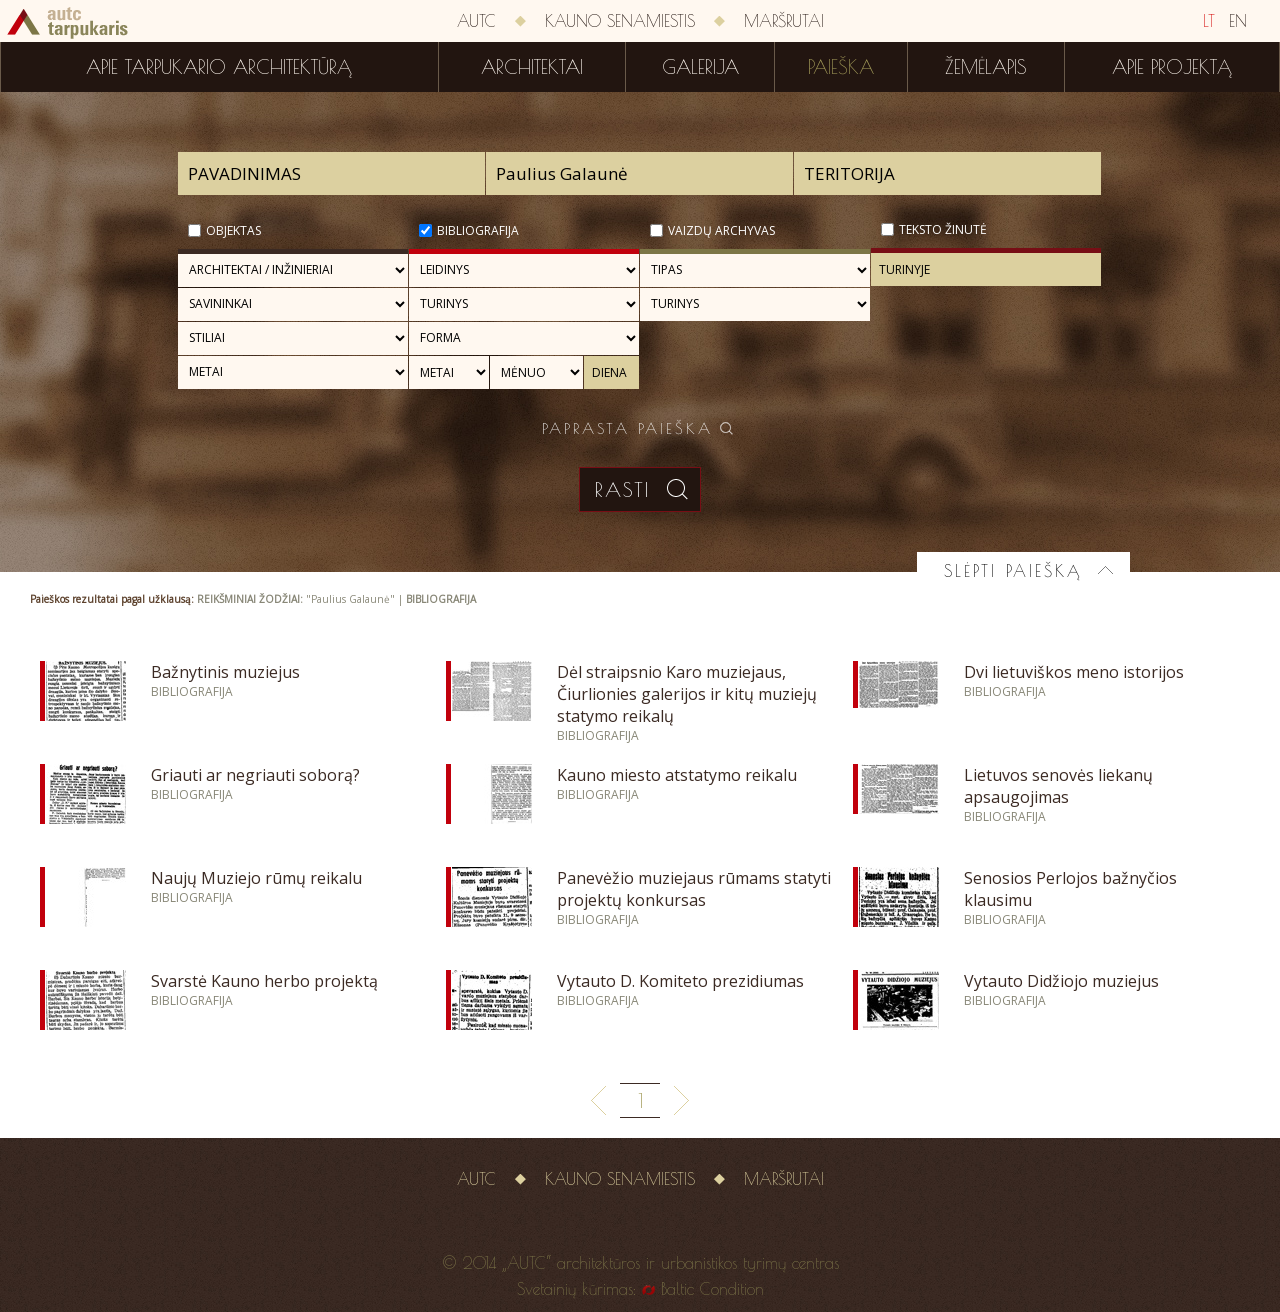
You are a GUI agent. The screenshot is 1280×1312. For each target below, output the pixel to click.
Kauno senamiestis (620, 21)
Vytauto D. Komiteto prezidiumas (680, 981)
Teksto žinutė (943, 229)
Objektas (233, 230)
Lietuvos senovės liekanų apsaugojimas (1058, 786)
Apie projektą (1172, 67)
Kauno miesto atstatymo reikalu (677, 775)
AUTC (476, 21)
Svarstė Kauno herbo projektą (264, 981)
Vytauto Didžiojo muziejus (1061, 981)
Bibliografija (478, 230)
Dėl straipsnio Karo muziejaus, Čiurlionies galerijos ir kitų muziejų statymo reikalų (687, 694)
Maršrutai (784, 21)
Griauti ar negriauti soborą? (255, 775)
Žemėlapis (986, 67)
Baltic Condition (712, 1289)
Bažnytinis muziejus (225, 672)
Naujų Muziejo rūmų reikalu (256, 878)
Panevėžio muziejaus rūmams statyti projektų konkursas (694, 889)
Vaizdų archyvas (721, 230)
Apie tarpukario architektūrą (219, 67)
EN (1238, 21)
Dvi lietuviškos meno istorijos (1074, 672)
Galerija (700, 67)
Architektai (532, 67)
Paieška (841, 67)
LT (1209, 21)
